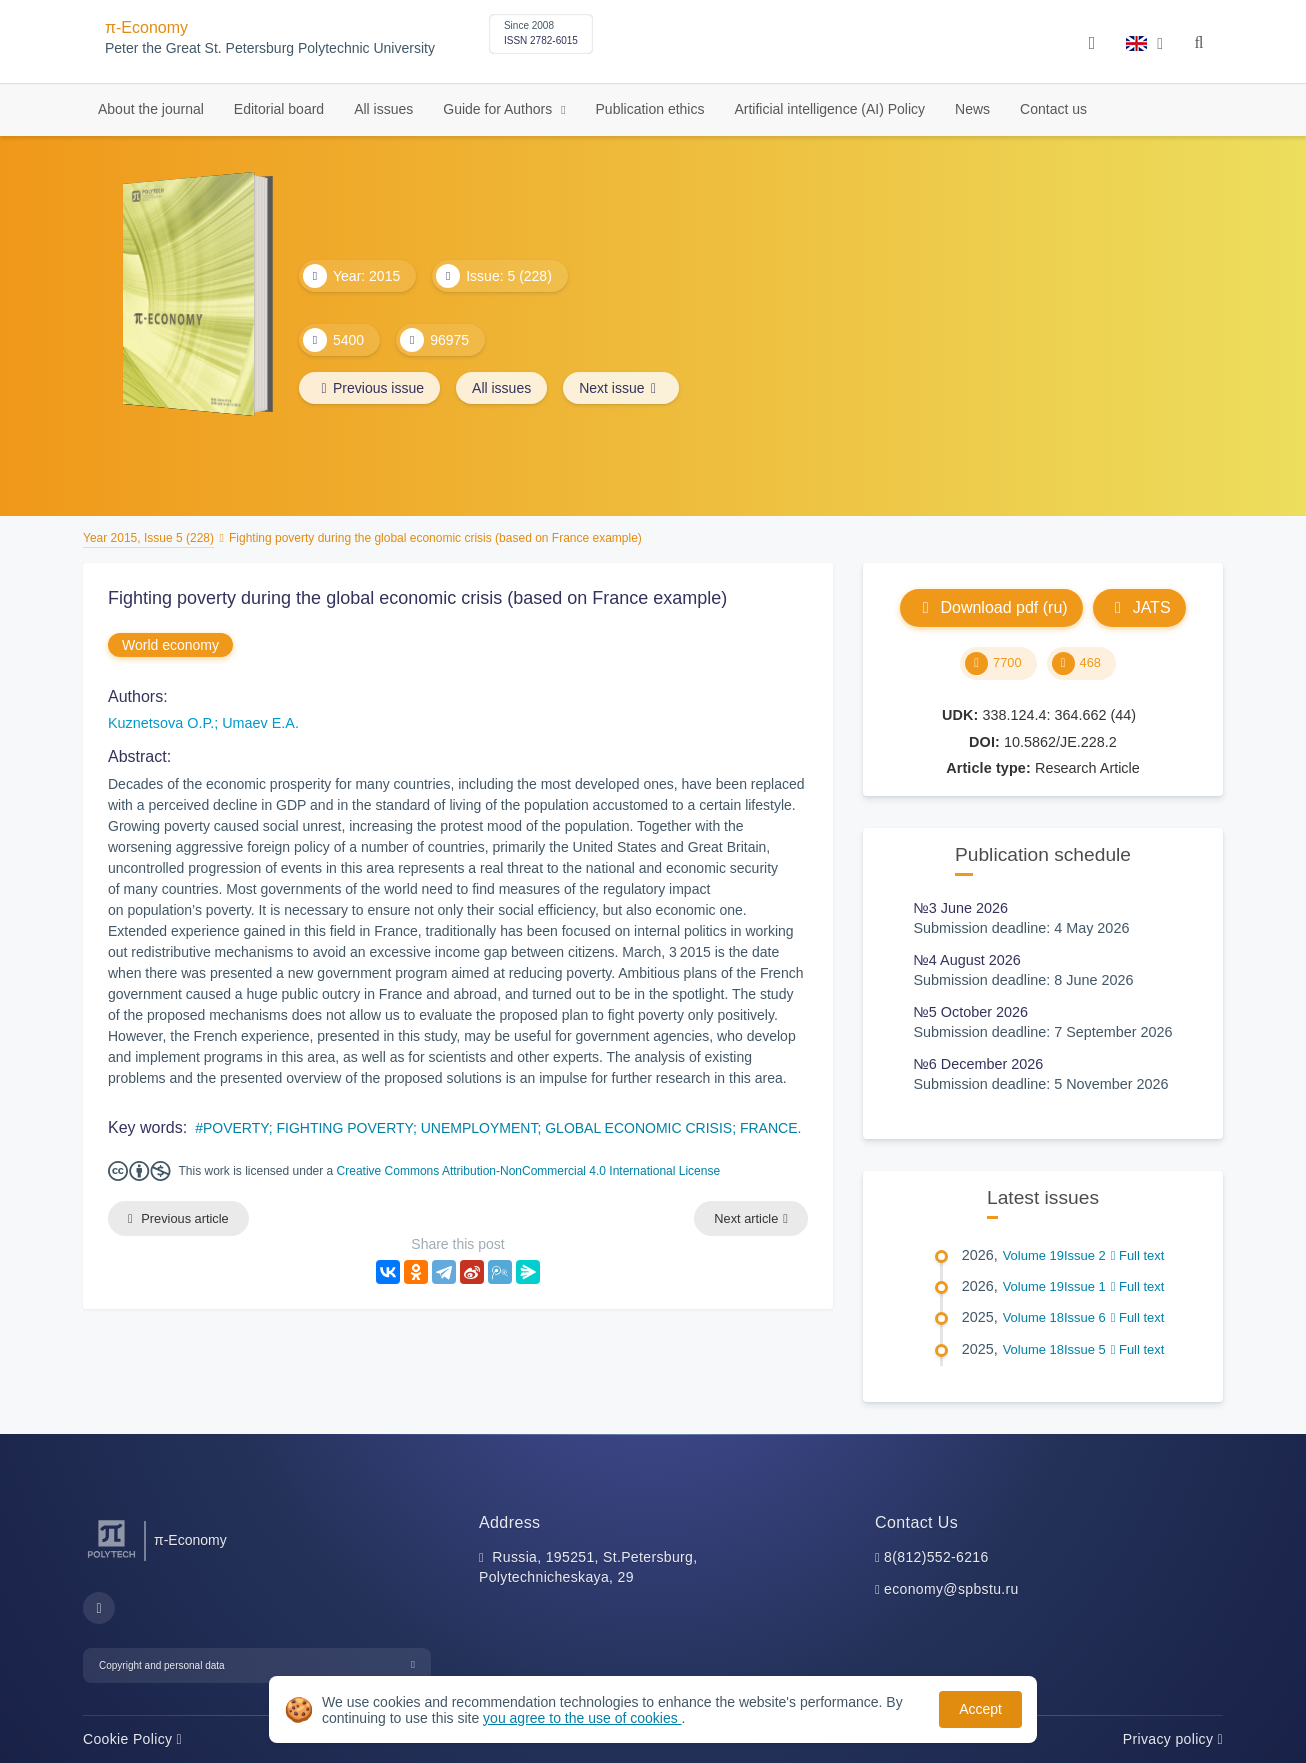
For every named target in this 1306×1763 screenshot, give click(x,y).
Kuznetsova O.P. (161, 723)
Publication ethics (650, 109)
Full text (1138, 1255)
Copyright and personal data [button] (162, 1665)
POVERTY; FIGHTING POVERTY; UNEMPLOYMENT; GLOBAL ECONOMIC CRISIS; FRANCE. (502, 1128)
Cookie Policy (132, 1739)
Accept (980, 1709)
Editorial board (279, 109)
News (972, 109)
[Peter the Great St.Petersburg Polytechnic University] (111, 1558)
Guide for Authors (499, 109)
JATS (1139, 607)
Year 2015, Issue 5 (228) (148, 538)
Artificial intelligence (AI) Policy (829, 109)
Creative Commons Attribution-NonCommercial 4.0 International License (529, 1171)
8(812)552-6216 (936, 1557)
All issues (383, 109)
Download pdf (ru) (991, 607)
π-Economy (146, 27)
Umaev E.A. (260, 723)
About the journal (151, 109)
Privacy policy (1173, 1739)
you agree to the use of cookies (582, 1718)
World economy (170, 645)
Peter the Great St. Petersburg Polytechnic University (270, 48)
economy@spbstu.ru (951, 1589)
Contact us (1053, 109)
